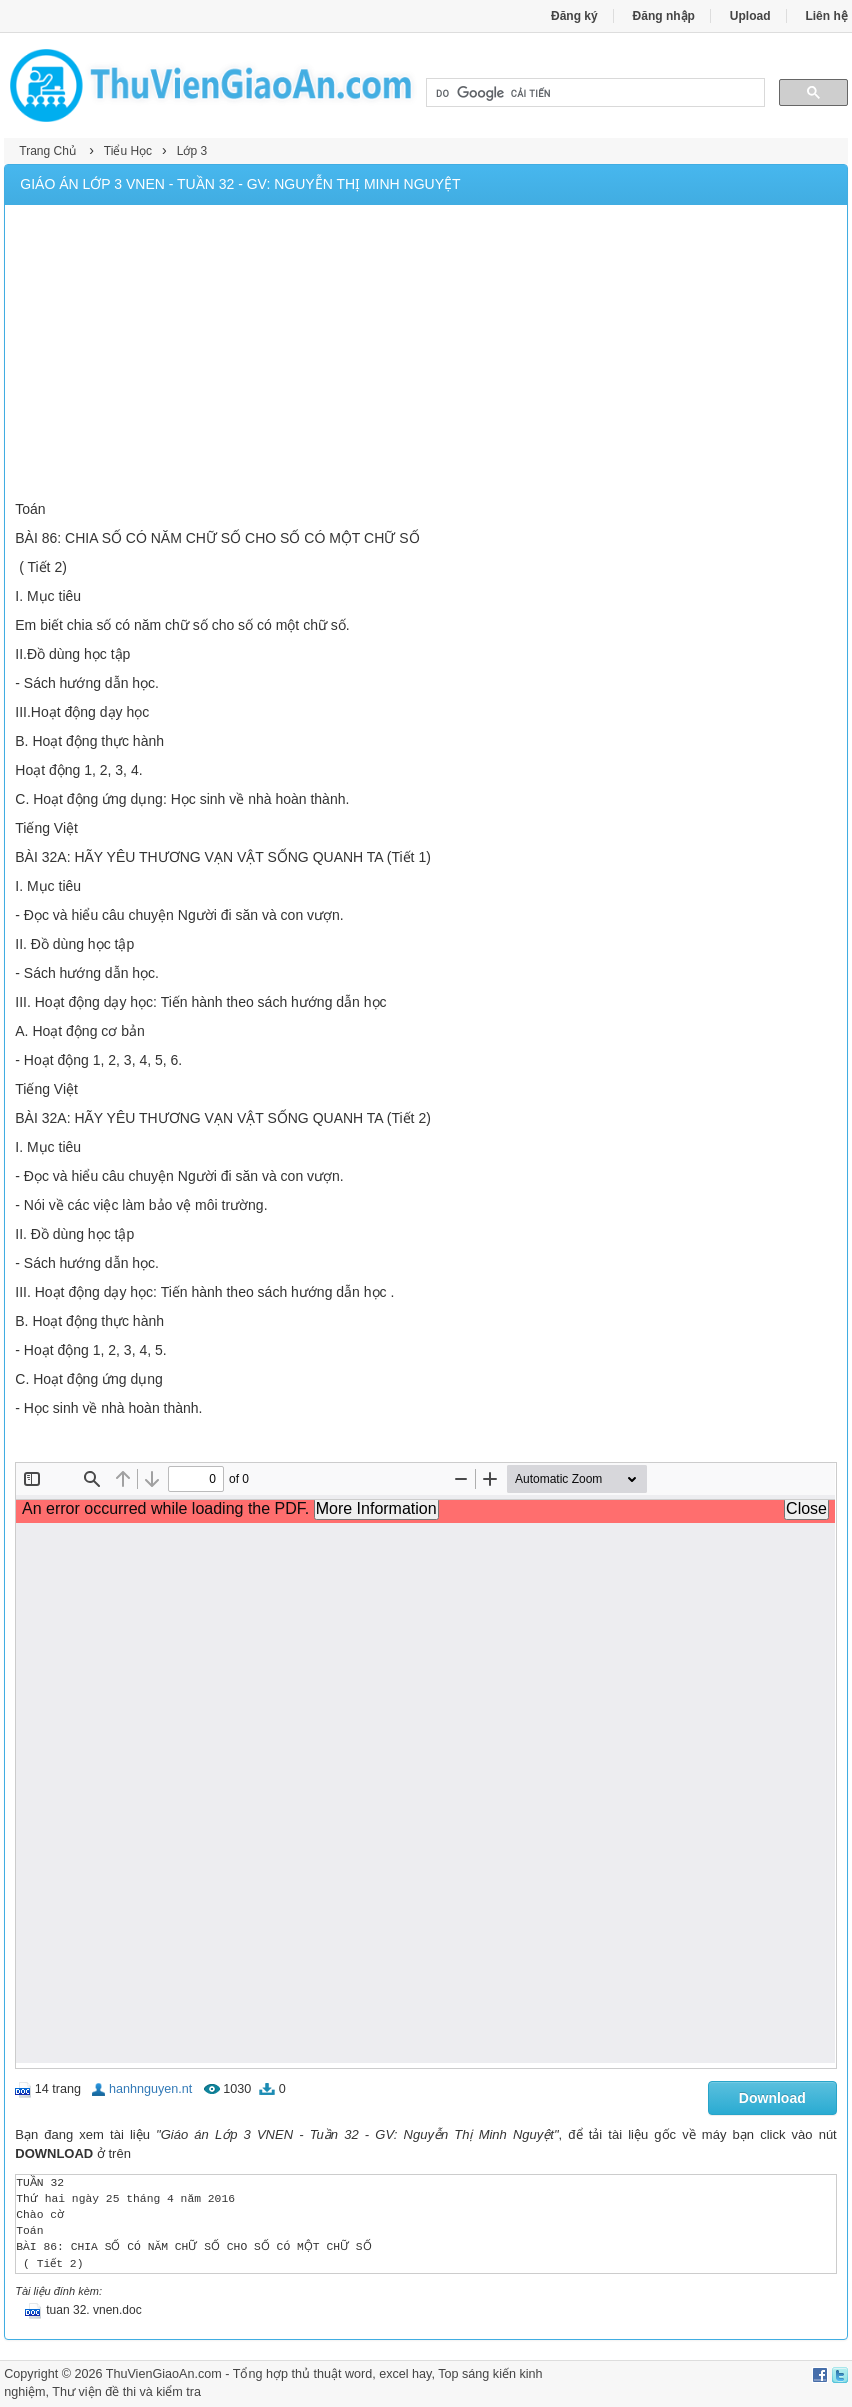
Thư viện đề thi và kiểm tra (126, 2392)
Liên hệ (826, 16)
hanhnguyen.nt (150, 2089)
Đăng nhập (664, 16)
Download (772, 2098)
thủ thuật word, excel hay (361, 2374)
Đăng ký (574, 16)
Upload (750, 16)
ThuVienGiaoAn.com (164, 2374)
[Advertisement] (426, 355)
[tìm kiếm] (593, 93)
